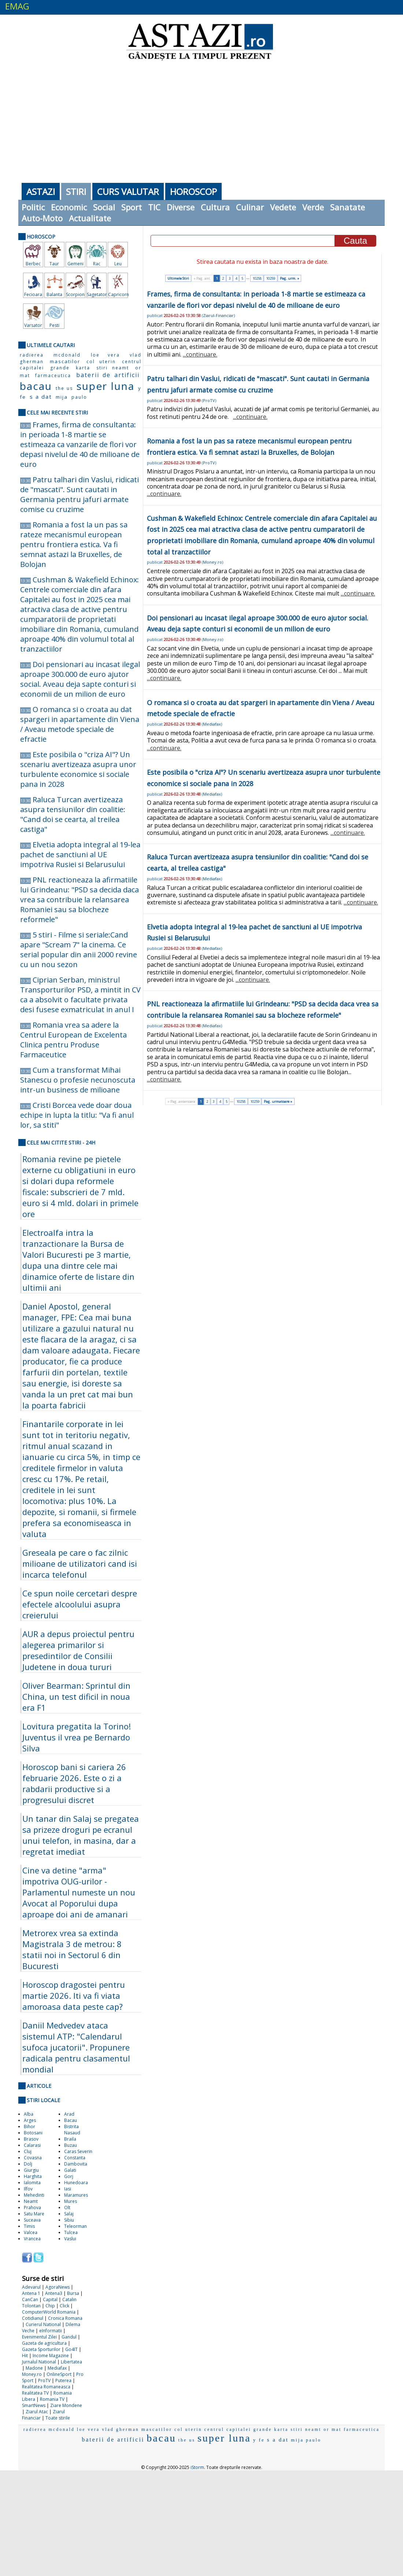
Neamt (31, 2201)
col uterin (101, 361)
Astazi (40, 191)
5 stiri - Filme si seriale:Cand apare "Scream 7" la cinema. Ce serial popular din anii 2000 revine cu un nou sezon (78, 949)
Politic (33, 207)
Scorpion (75, 294)
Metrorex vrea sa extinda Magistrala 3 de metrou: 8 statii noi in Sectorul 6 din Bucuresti (72, 1949)
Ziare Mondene (66, 2405)
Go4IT (71, 2349)
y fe (259, 2440)
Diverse (181, 207)
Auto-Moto (42, 218)
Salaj (69, 2214)
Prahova (32, 2207)
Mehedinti (34, 2195)
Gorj (68, 2176)
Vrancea (32, 2239)
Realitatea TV (35, 2393)
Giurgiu (31, 2170)
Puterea (63, 2380)
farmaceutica (53, 375)
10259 (270, 278)
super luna (105, 386)
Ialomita (32, 2182)
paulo (79, 397)
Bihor (29, 2126)
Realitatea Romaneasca (46, 2387)
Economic (69, 207)
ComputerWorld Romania (48, 2312)
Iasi (67, 2189)
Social (104, 207)
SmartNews (33, 2405)
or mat (332, 2429)
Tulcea (71, 2232)
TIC (154, 207)
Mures (70, 2201)
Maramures (76, 2195)
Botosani (33, 2133)
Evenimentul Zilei (39, 2337)
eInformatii (50, 2331)
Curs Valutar (128, 191)
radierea (32, 355)
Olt (67, 2207)
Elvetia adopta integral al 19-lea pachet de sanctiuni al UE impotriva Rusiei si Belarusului (80, 854)
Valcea (30, 2232)
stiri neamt (112, 368)
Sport (131, 207)
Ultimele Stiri (178, 278)
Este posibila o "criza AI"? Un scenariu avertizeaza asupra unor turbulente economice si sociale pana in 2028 (78, 769)
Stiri (76, 191)
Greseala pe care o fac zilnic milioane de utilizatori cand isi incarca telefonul (79, 1563)
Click (64, 2306)
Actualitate (90, 218)
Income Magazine (51, 2355)
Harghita (33, 2176)
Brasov (31, 2139)
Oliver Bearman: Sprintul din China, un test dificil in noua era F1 (76, 1696)
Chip (50, 2306)
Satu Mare (34, 2214)
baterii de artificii (108, 375)
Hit (25, 2355)
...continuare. (200, 354)
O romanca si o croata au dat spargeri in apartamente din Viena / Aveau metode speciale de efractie (79, 724)
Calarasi (32, 2145)
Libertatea (71, 2362)
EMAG (17, 6)
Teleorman (75, 2226)
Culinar (250, 207)
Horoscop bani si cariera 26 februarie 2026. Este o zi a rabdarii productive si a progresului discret (74, 1783)
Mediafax (57, 2368)
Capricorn (118, 294)
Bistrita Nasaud (72, 2129)
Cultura (215, 207)
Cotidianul (32, 2318)
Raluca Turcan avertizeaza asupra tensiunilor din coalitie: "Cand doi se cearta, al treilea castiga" (72, 814)
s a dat (41, 396)
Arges (30, 2120)
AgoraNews (57, 2287)
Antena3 (53, 2293)
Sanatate (347, 207)
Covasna (33, 2158)
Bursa (73, 2293)
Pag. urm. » (289, 278)
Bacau (70, 2120)
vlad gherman (120, 2429)
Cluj (28, 2151)
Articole (39, 2085)
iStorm (197, 2467)
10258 (257, 278)
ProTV (44, 2380)
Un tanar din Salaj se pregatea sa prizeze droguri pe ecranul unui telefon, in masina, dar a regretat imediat (80, 1835)
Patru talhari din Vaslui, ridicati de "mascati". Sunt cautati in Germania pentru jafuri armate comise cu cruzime (79, 494)
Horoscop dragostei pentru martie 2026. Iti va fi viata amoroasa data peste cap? (73, 1995)
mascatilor (65, 361)
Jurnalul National (39, 2362)
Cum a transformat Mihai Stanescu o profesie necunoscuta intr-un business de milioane (77, 1080)
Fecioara (33, 294)
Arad (69, 2114)
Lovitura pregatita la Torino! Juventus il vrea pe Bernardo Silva (76, 1737)
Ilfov (28, 2189)
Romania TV (52, 2399)
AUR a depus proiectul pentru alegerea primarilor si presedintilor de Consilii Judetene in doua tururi (78, 1650)
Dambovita (75, 2164)
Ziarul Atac (37, 2412)
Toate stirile (57, 2418)
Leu (118, 264)
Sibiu (69, 2220)
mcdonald (67, 355)
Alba (28, 2114)
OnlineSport (59, 2374)
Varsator (33, 325)
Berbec (33, 264)
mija (62, 397)
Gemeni (75, 264)
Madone (34, 2368)
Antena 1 (31, 2293)
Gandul (69, 2337)
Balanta (54, 294)
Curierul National (43, 2324)
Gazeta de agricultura (44, 2343)
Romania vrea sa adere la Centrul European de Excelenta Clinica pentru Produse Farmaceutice (73, 1039)
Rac (96, 264)
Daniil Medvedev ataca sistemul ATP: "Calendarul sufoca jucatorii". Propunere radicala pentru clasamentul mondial (76, 2047)
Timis (29, 2226)
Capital (50, 2299)
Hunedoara (76, 2182)
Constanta (74, 2158)
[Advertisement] (201, 121)
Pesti (54, 325)
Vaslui (70, 2239)
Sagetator (97, 294)
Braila (70, 2139)
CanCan (30, 2299)
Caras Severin (78, 2151)
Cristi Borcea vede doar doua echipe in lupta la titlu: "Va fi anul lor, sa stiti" (77, 1115)
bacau (36, 386)
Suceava (32, 2220)
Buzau (70, 2145)
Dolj (28, 2164)
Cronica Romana (65, 2318)
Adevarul (31, 2287)
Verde (313, 207)
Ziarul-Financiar (218, 315)
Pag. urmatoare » (278, 1101)
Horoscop (193, 191)
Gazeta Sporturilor (41, 2349)
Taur (54, 264)
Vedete (283, 207)
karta (83, 368)
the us (64, 388)
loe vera (105, 355)
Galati (70, 2170)
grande (60, 368)
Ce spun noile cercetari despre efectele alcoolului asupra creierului (79, 1604)
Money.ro (32, 2374)
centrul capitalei (227, 2429)
